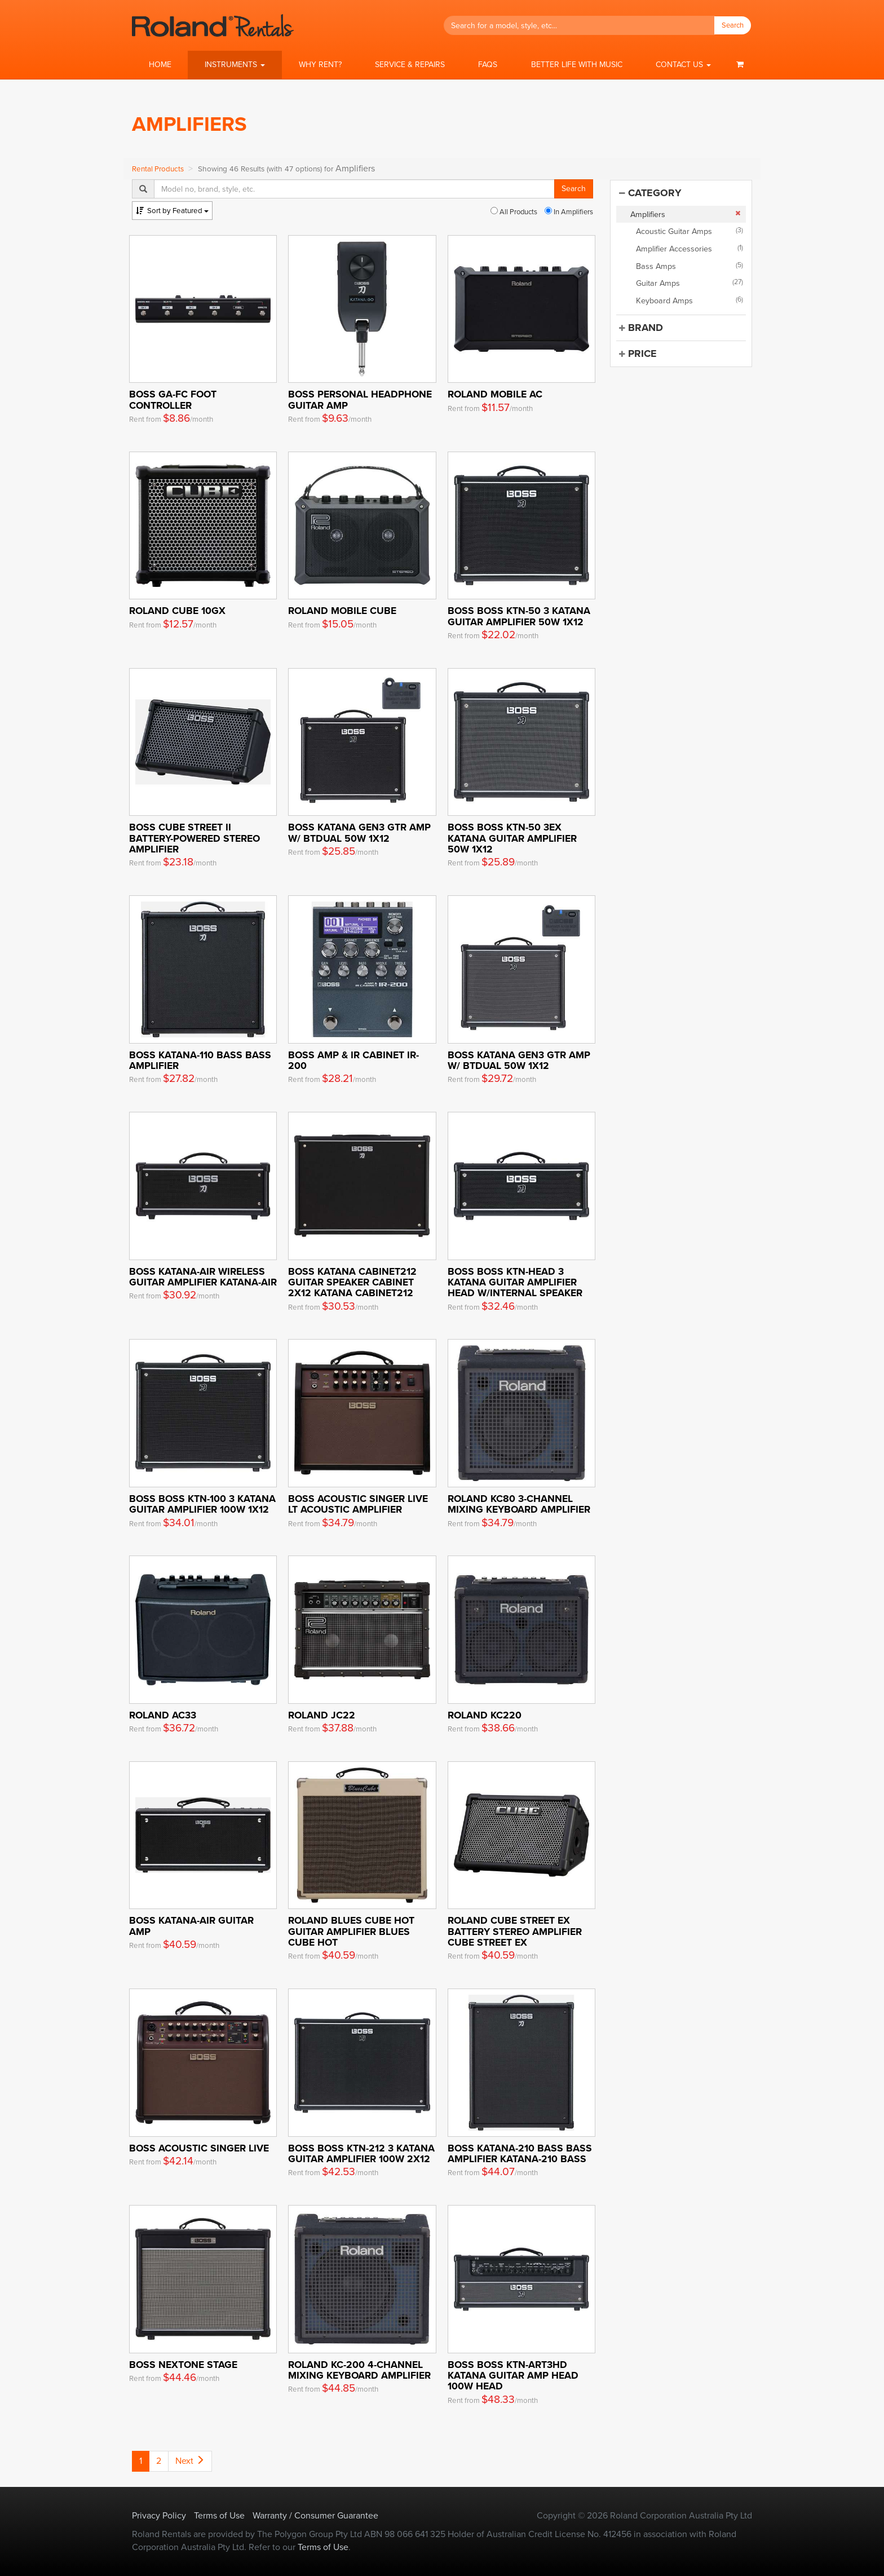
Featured (172, 210)
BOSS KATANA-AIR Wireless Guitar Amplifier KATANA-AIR (203, 1276)
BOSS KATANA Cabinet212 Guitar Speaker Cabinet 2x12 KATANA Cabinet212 (352, 1282)
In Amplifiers (569, 211)
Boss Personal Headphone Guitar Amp (360, 399)
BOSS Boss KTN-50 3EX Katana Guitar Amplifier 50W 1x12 (512, 838)
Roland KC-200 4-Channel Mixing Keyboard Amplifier (359, 2369)
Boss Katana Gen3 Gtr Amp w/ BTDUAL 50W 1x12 (359, 832)
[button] (234, 65)
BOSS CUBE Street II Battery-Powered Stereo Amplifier (194, 838)
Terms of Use (219, 2515)
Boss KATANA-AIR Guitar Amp (191, 1925)
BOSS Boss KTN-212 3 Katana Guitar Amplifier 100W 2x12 (361, 2153)
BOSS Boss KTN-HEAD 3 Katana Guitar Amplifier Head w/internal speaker (515, 1282)
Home (160, 64)
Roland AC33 (162, 1715)
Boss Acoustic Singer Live (199, 2148)
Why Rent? (320, 64)
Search (733, 25)
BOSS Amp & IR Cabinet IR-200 (353, 1060)
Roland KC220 (484, 1715)
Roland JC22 (321, 1715)
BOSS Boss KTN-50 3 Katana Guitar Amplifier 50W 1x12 (519, 615)
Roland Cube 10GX (177, 610)
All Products (513, 211)
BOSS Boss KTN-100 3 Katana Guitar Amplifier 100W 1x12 (202, 1503)
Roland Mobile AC (495, 394)
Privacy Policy (159, 2515)
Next (190, 2460)
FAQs (487, 64)
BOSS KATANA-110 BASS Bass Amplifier (200, 1060)
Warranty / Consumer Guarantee (315, 2515)
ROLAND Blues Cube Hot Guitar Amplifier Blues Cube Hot (351, 1931)
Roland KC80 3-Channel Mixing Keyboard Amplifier (519, 1503)
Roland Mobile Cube (342, 610)
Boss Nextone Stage (183, 2364)
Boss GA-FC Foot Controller (172, 399)
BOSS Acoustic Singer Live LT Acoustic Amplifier (358, 1503)
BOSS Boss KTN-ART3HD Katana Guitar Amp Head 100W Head (513, 2375)
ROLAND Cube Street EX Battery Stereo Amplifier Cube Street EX (515, 1931)
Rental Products (158, 169)
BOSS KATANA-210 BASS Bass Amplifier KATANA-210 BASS (520, 2153)
